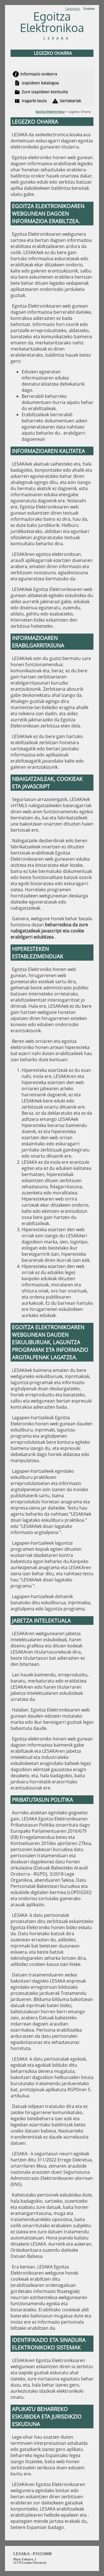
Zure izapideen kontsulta (45, 91)
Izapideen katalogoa (40, 83)
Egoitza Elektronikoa (50, 111)
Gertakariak (70, 100)
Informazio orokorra (38, 74)
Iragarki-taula (34, 100)
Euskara (89, 8)
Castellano (72, 8)
